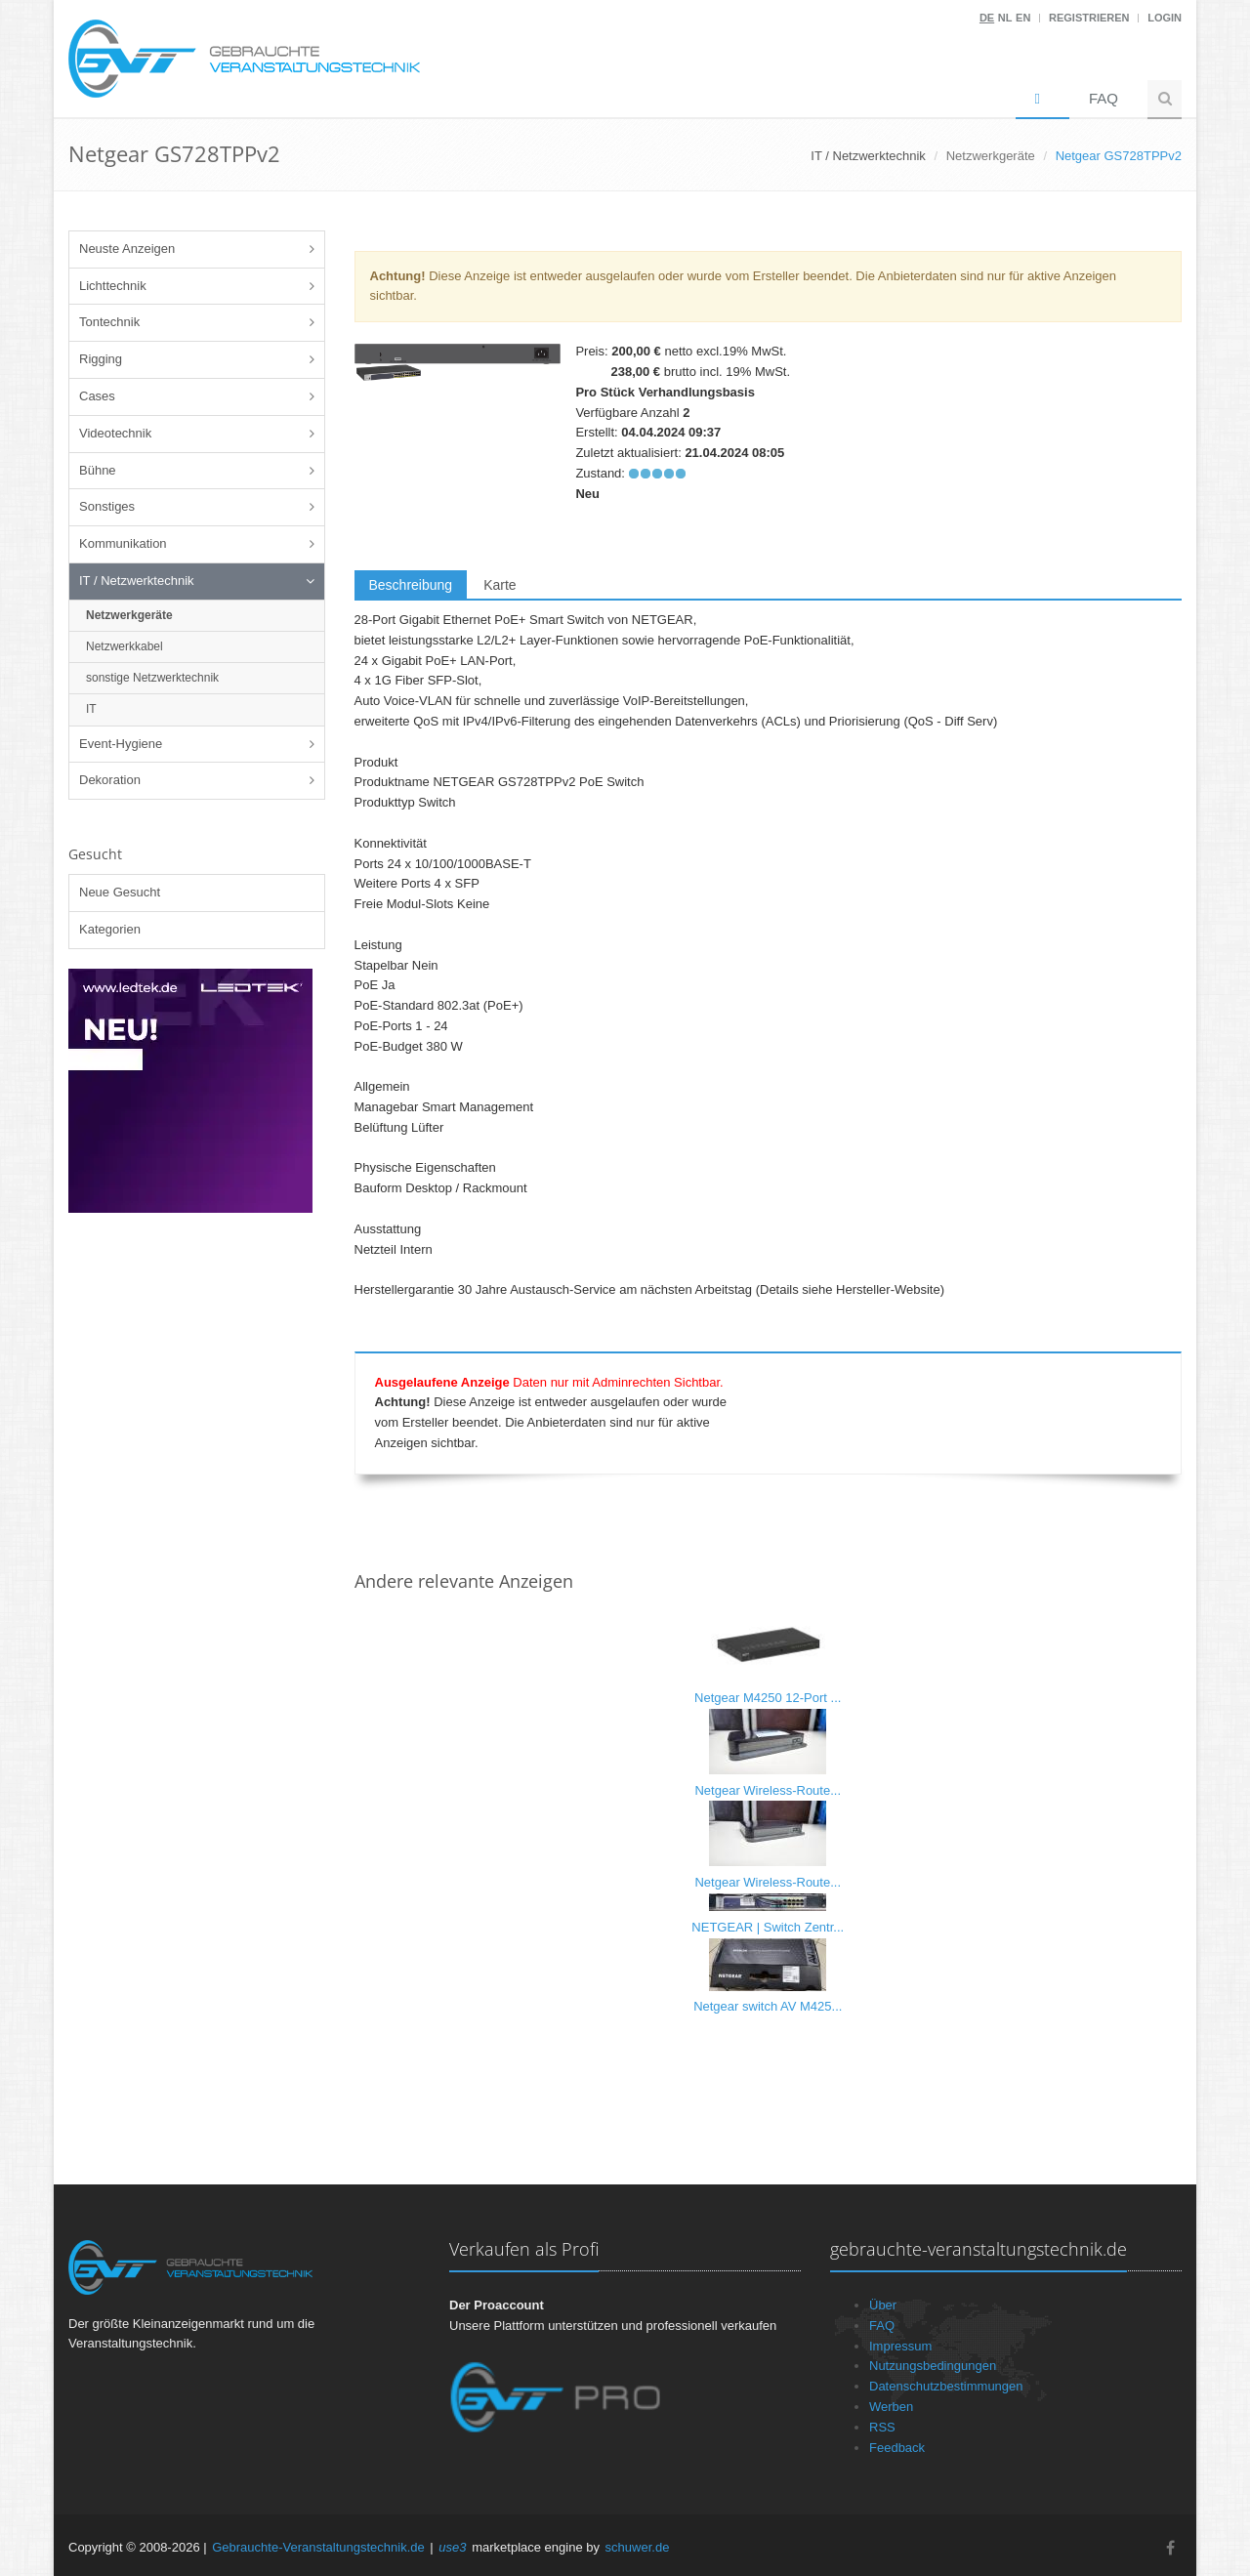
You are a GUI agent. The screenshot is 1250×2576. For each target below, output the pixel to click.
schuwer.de (637, 2547)
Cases (97, 396)
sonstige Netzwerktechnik (152, 678)
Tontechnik (109, 321)
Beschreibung (411, 585)
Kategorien (110, 929)
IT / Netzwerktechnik (136, 580)
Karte (499, 585)
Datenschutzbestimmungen (946, 2386)
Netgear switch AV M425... (767, 2006)
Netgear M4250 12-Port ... (767, 1697)
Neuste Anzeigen (127, 248)
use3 (452, 2547)
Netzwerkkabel (124, 646)
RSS (882, 2427)
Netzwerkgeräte (990, 155)
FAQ (1103, 98)
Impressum (900, 2346)
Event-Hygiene (120, 743)
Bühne (97, 470)
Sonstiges (107, 506)
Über (882, 2305)
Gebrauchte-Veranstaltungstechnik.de (318, 2547)
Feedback (897, 2447)
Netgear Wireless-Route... (767, 1790)
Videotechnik (115, 433)
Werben (891, 2406)
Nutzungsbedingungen (932, 2365)
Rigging (100, 359)
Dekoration (110, 779)
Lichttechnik (112, 285)
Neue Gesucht (119, 892)
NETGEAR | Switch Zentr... (767, 1927)
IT (91, 709)
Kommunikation (123, 543)
